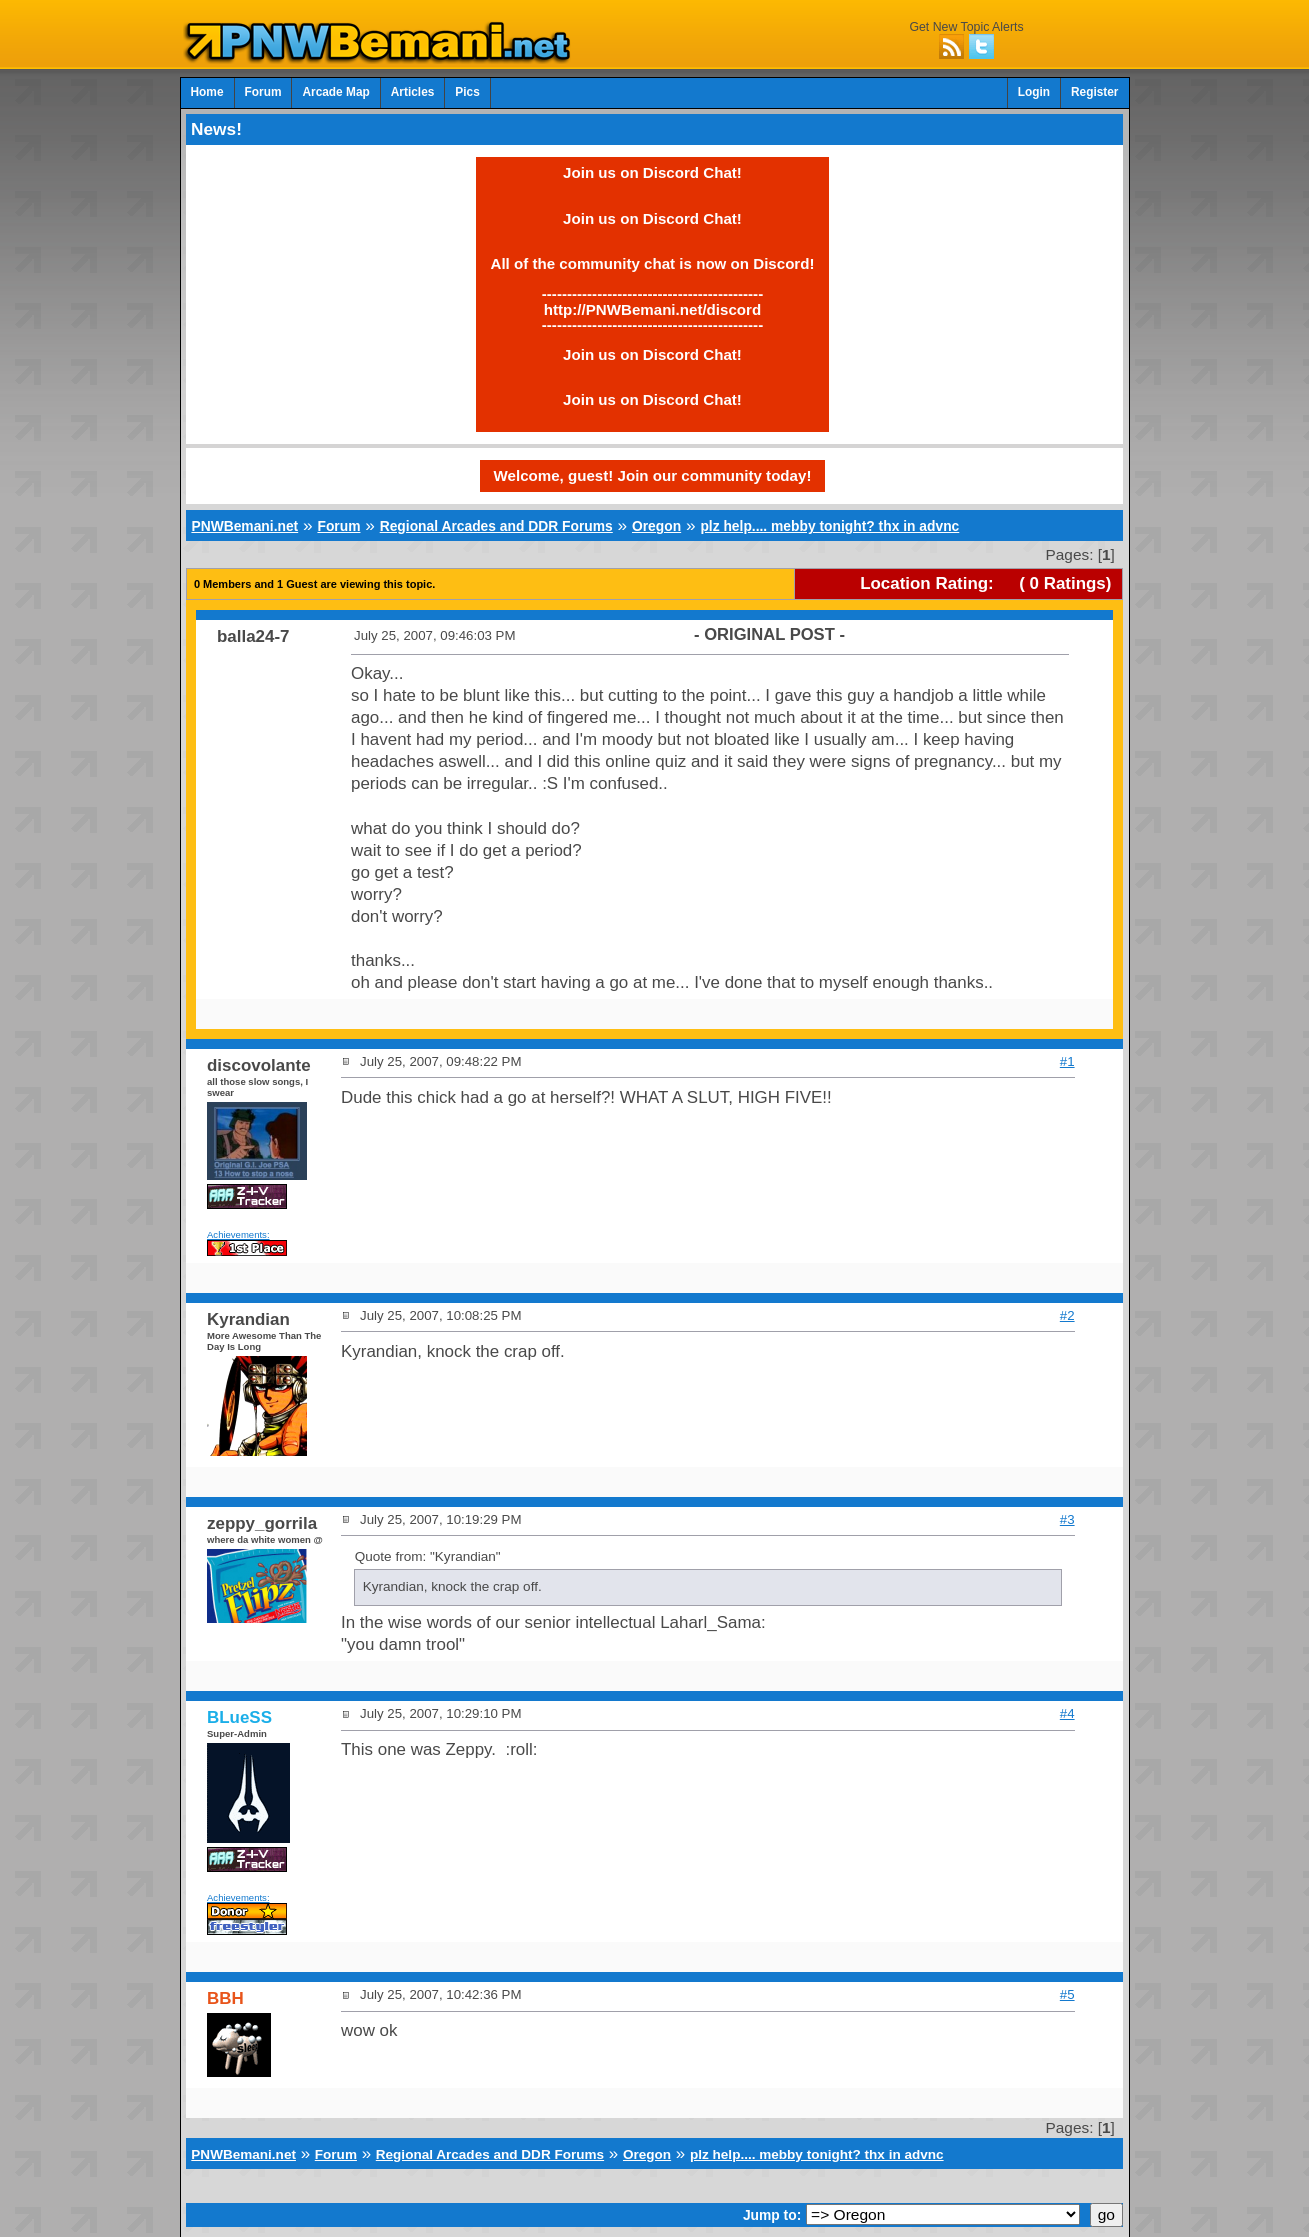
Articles (413, 92)
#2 (1067, 1315)
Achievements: (238, 1234)
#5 (1067, 1994)
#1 (1067, 1061)
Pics (467, 92)
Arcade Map (335, 92)
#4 (1067, 1713)
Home (207, 92)
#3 (1067, 1519)
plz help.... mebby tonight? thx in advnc (829, 526)
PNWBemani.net (244, 526)
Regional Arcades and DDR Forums (496, 526)
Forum (263, 92)
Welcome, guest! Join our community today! (653, 475)
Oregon (656, 526)
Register (1095, 92)
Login (1034, 92)
